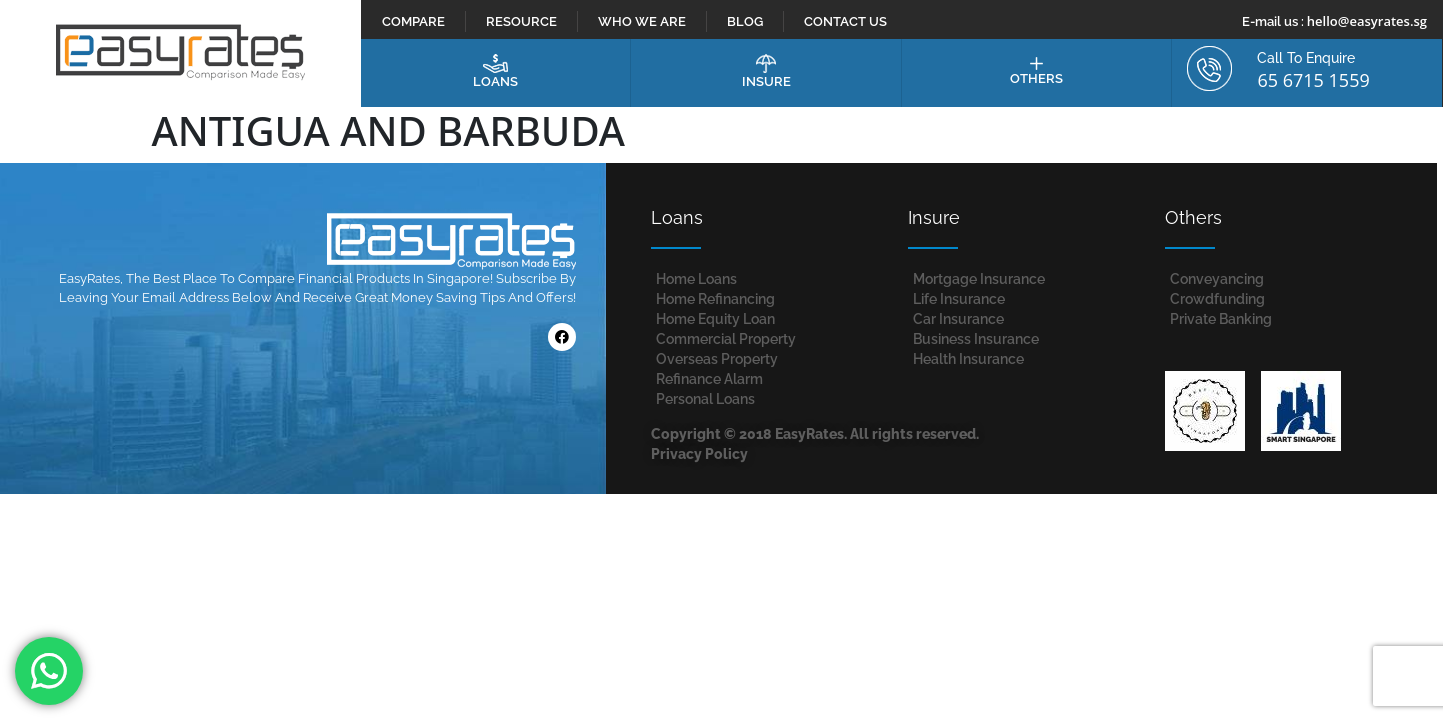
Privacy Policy (699, 454)
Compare (413, 21)
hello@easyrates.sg (1367, 21)
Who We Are (642, 21)
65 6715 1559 (1313, 80)
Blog (745, 21)
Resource (521, 21)
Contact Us (845, 21)
